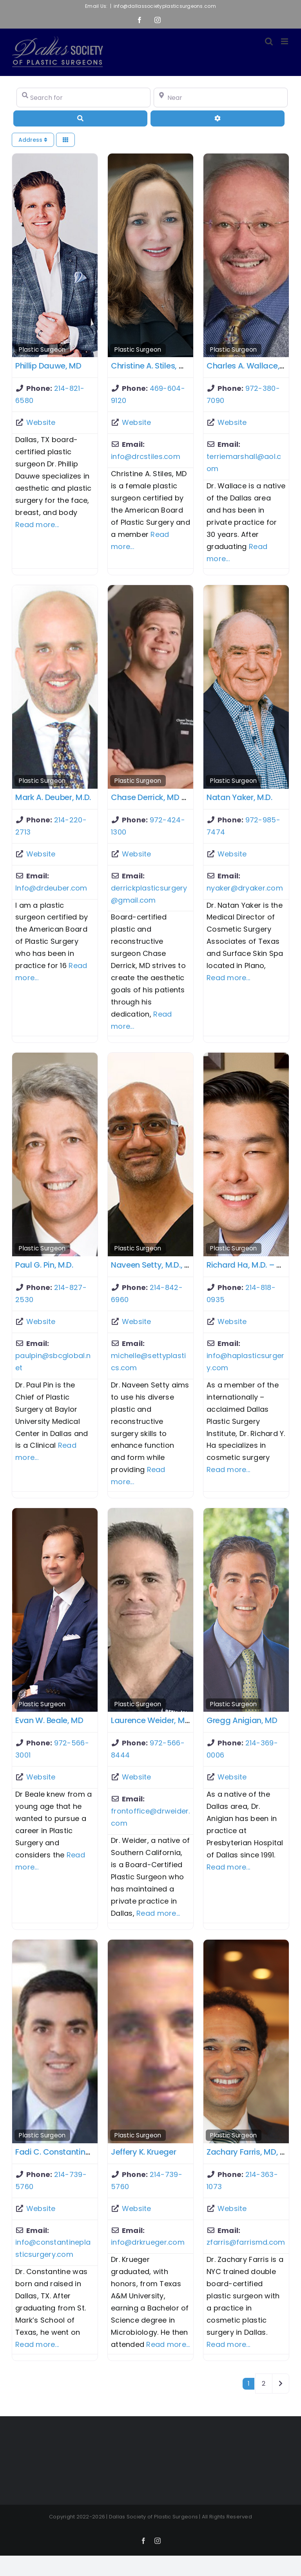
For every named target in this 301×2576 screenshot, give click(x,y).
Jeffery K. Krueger (143, 2151)
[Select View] (65, 140)
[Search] (80, 118)
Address (32, 140)
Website (41, 422)
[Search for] (83, 97)
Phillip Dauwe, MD (48, 365)
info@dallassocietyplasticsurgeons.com (165, 6)
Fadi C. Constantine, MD (60, 2151)
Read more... (37, 524)
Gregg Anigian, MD (242, 1720)
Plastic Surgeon (42, 349)
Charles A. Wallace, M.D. (252, 365)
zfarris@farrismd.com (246, 2242)
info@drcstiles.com (145, 456)
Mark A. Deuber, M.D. (53, 797)
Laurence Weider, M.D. (152, 1720)
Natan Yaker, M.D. (239, 797)
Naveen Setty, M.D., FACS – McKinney (180, 1264)
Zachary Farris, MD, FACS (253, 2151)
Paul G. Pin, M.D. (44, 1264)
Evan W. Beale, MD (49, 1720)
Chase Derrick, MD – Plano (160, 797)
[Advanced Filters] (217, 118)
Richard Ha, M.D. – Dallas (254, 1264)
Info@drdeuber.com (51, 888)
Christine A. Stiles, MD (151, 365)
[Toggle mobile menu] (285, 41)
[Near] (221, 97)
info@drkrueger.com (148, 2242)
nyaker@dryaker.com (245, 888)
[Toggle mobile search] (269, 41)
